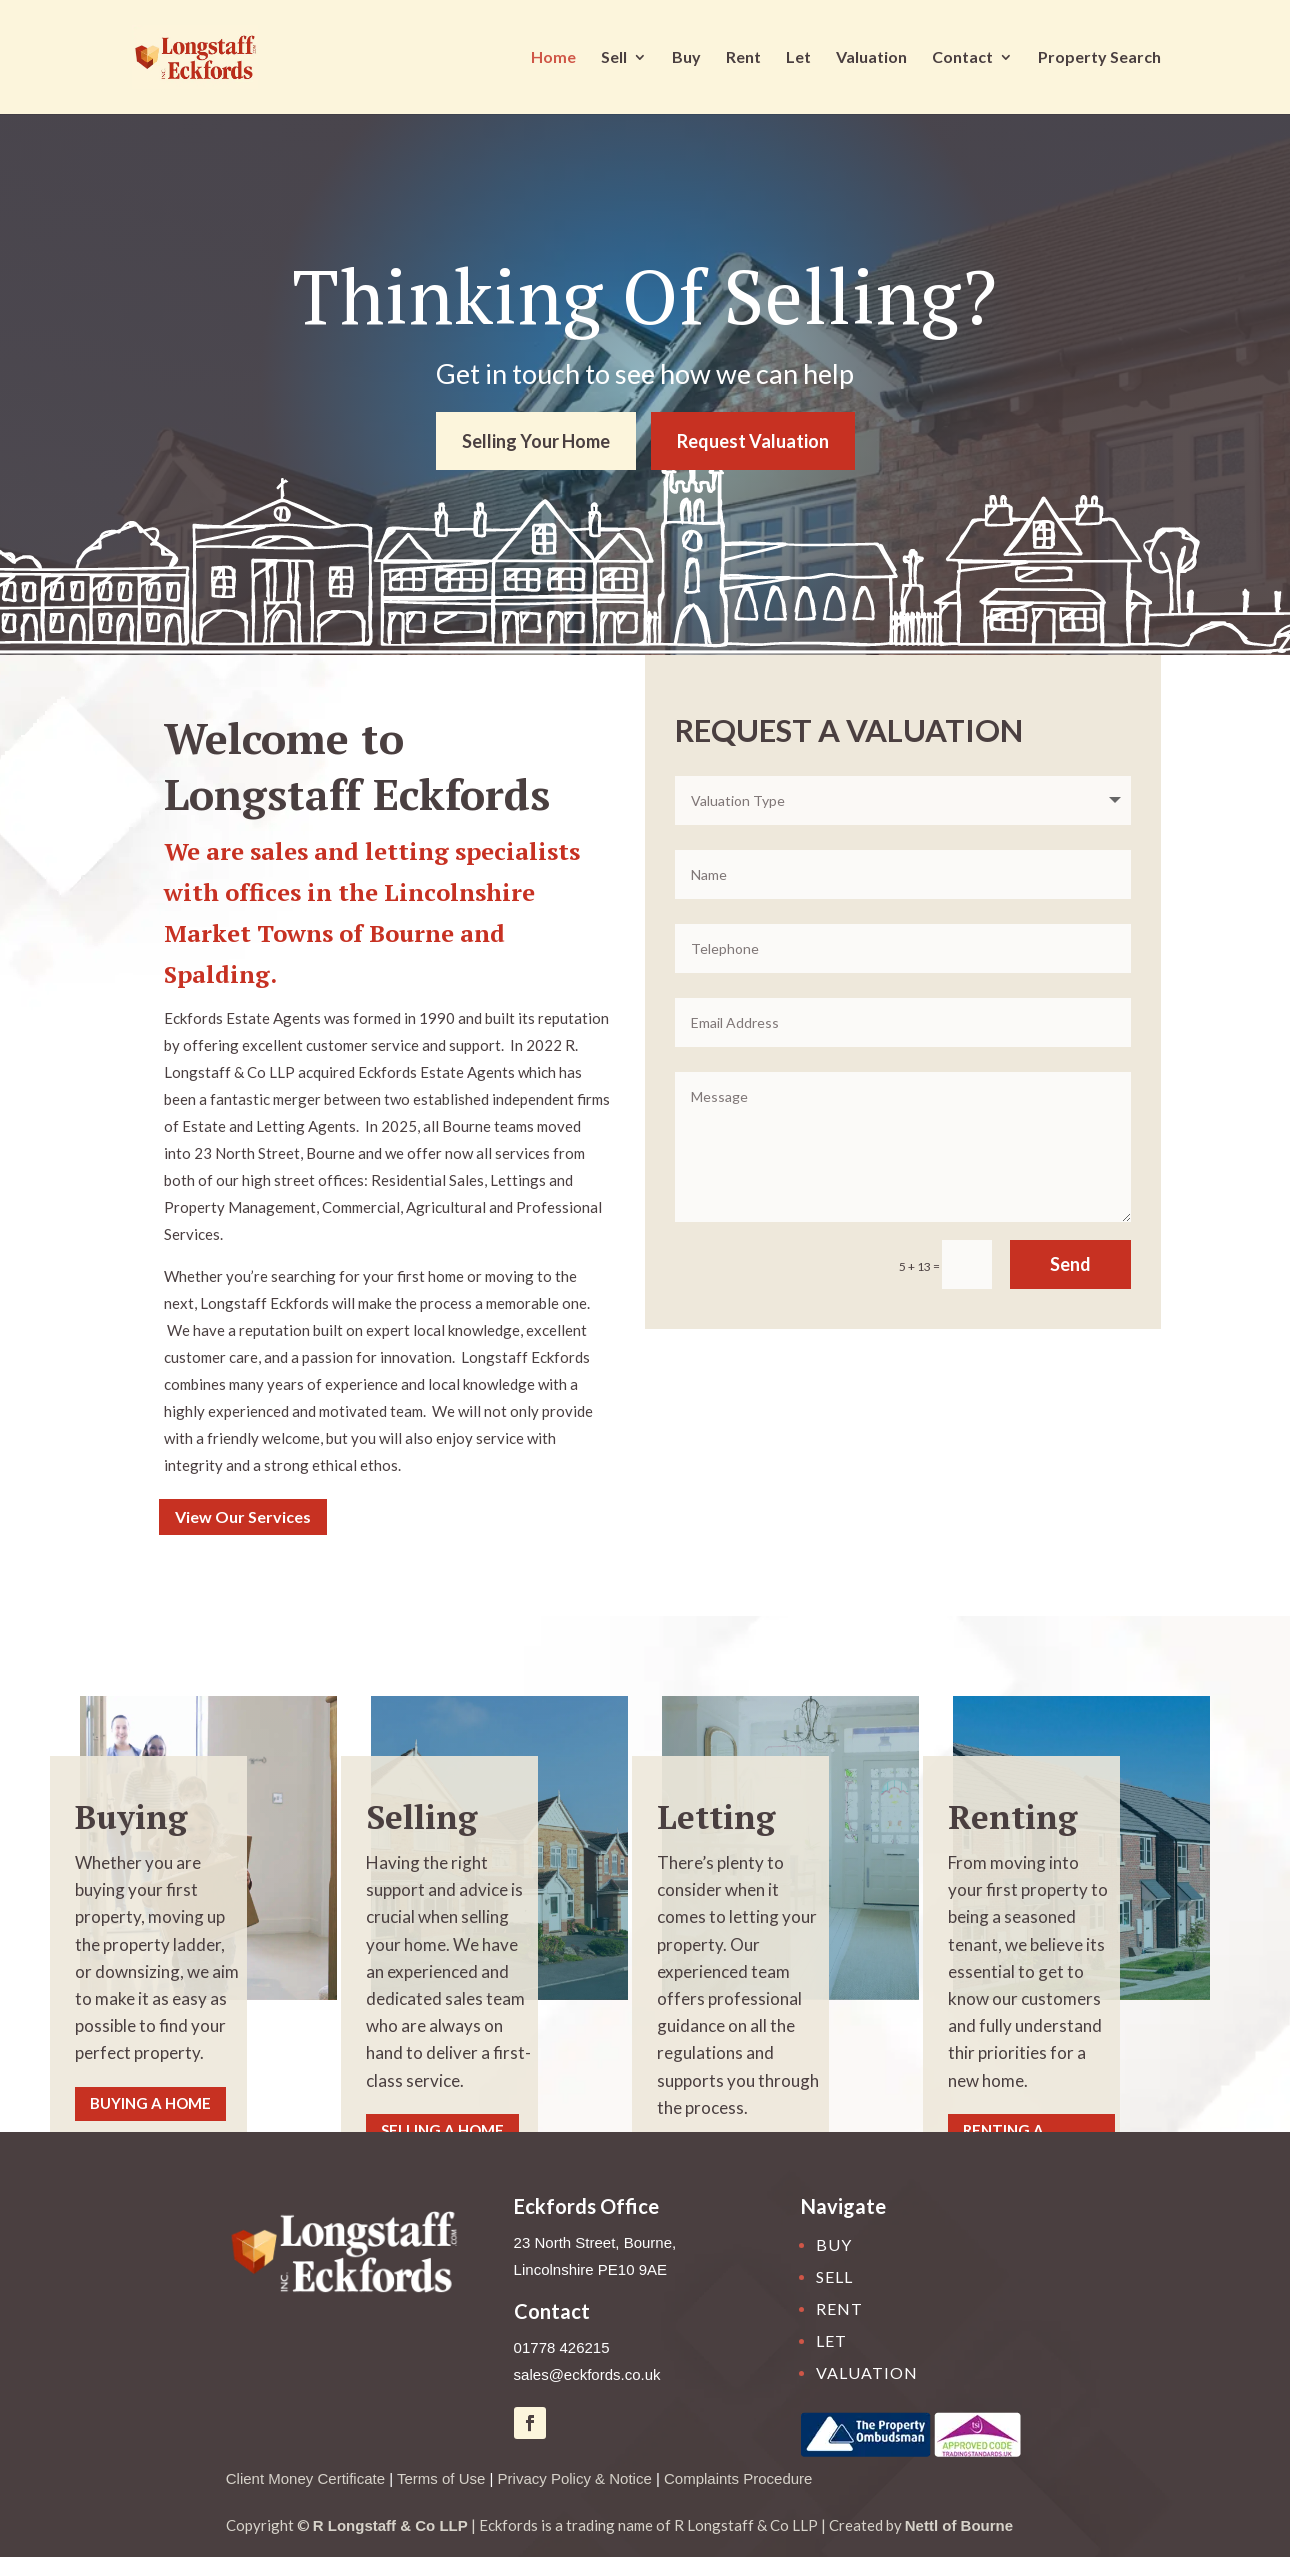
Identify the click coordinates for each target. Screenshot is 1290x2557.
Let (798, 58)
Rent (743, 58)
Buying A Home (150, 2103)
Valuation (871, 58)
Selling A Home (442, 2130)
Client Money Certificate (305, 2478)
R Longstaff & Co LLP (390, 2525)
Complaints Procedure (738, 2478)
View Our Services (243, 1516)
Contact (962, 58)
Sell (614, 58)
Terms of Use (441, 2478)
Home (553, 58)
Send (1070, 1264)
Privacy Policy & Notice (575, 2478)
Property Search (1099, 58)
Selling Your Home (536, 441)
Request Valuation (753, 441)
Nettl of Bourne (959, 2525)
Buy (686, 58)
